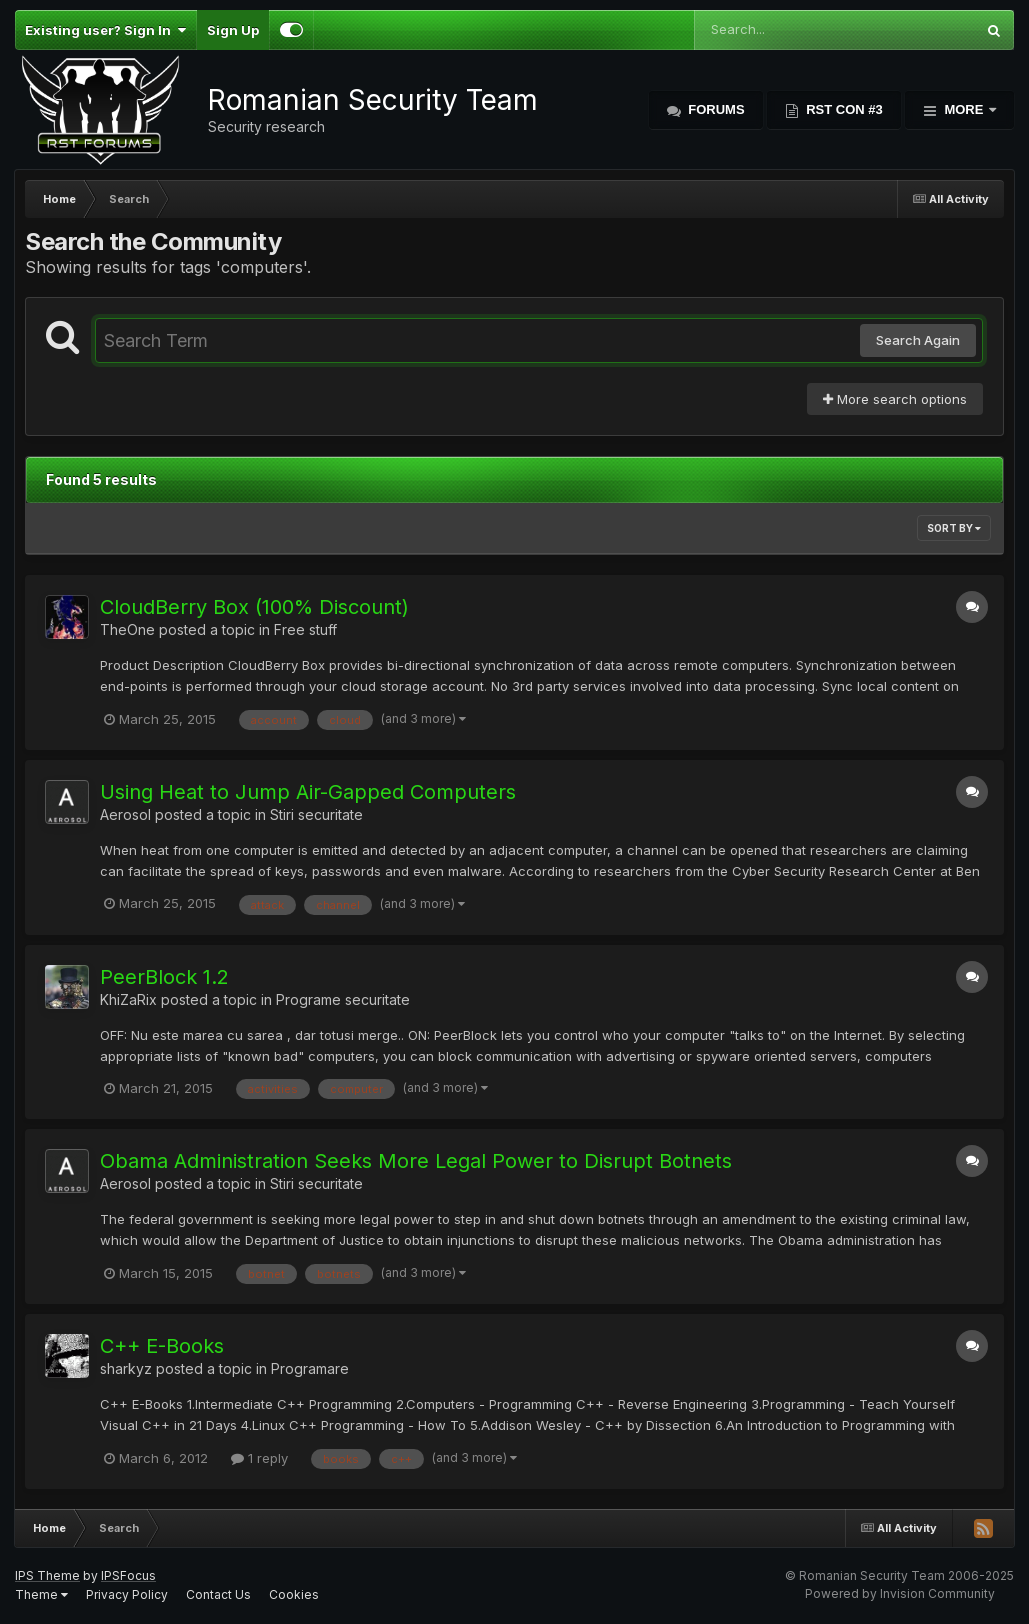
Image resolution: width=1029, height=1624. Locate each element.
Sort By (954, 528)
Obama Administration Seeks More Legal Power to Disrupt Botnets (416, 1161)
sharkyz (126, 1368)
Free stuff (305, 629)
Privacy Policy (127, 1594)
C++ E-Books (162, 1346)
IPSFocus (128, 1575)
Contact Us (218, 1594)
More (964, 109)
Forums (715, 109)
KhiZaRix (128, 999)
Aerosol (125, 814)
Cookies (294, 1594)
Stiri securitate (316, 814)
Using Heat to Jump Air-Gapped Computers (308, 792)
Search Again (918, 340)
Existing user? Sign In (105, 30)
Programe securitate (343, 999)
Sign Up (233, 30)
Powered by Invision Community (900, 1593)
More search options (895, 399)
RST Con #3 (843, 109)
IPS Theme (47, 1575)
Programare (310, 1368)
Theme (41, 1594)
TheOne (127, 629)
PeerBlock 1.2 (164, 977)
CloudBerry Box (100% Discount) (254, 607)
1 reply (259, 1458)
